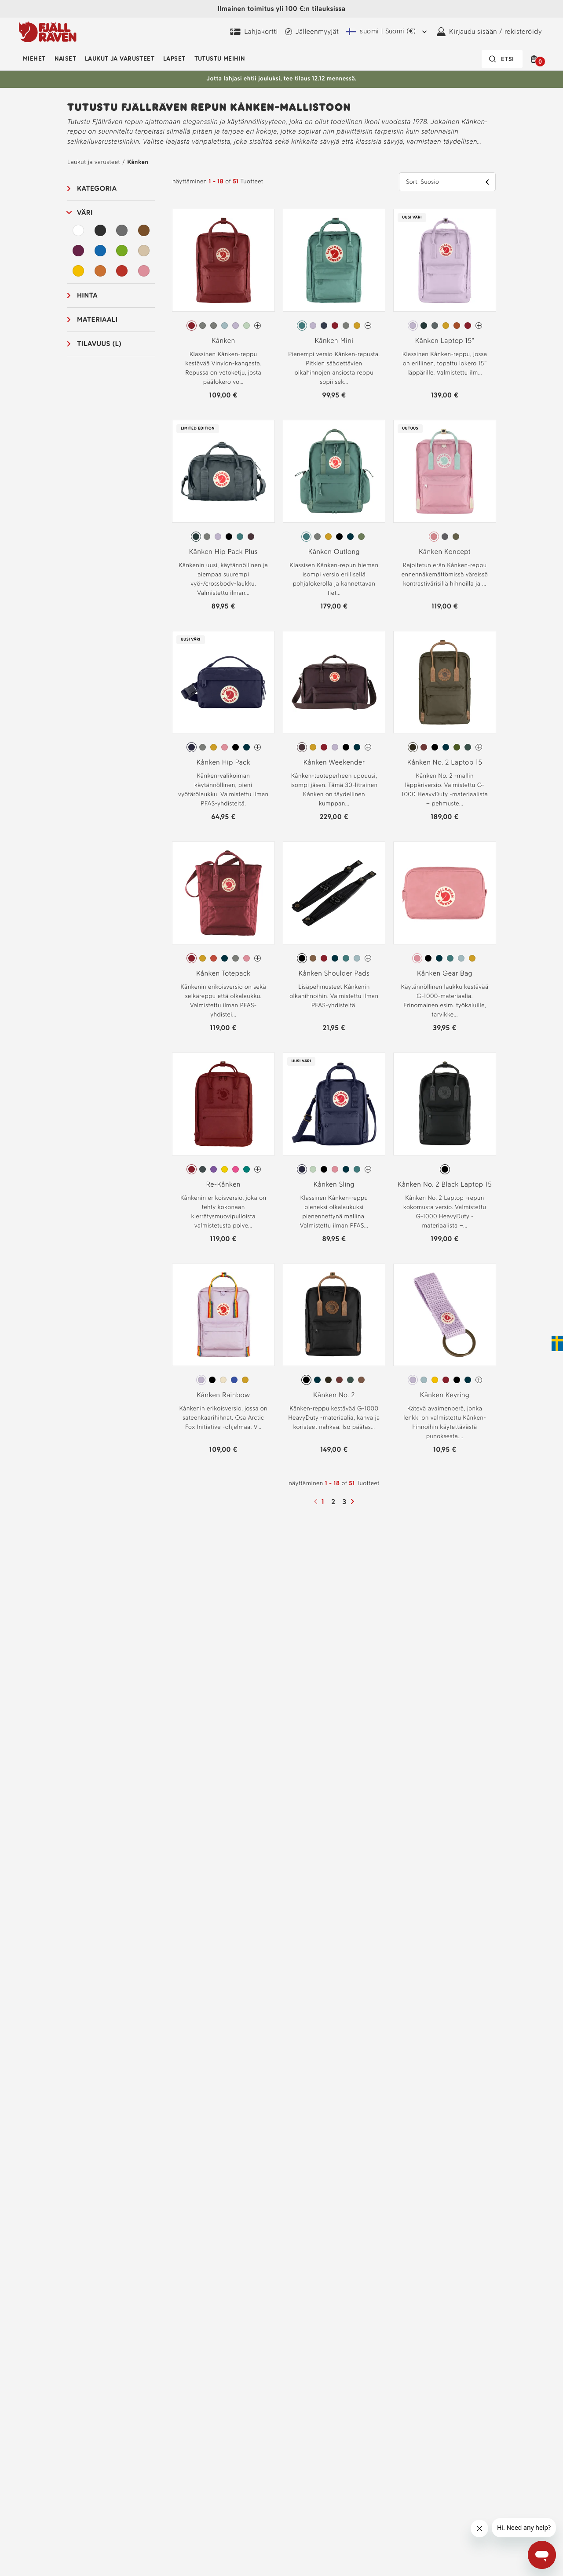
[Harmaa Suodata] (122, 230)
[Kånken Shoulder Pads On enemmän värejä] (368, 958)
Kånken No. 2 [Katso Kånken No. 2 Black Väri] (334, 1395)
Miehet (34, 58)
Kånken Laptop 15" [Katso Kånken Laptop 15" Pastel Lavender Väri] (445, 340)
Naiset (66, 58)
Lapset (174, 58)
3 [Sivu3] (345, 1502)
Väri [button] (85, 212)
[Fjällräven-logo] (48, 31)
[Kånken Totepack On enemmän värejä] (257, 958)
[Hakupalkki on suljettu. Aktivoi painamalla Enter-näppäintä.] (502, 59)
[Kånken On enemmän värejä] (257, 325)
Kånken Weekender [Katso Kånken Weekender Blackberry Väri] (334, 762)
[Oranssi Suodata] (100, 271)
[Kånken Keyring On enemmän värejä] (478, 1380)
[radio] (191, 326)
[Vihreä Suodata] (122, 250)
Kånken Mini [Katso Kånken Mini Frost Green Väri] (333, 340)
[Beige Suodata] (144, 250)
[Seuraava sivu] (353, 1501)
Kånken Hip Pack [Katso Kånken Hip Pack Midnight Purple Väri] (223, 762)
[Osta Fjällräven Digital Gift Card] (254, 31)
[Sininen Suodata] (100, 250)
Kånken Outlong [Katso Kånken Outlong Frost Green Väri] (334, 551)
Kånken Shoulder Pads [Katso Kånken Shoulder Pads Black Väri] (334, 973)
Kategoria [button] (97, 188)
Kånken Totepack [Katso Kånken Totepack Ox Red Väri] (223, 973)
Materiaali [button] (97, 319)
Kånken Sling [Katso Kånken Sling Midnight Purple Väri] (334, 1184)
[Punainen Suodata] (122, 271)
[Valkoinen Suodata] (78, 230)
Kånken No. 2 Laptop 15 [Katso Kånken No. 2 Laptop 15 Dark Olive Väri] (445, 762)
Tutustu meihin (219, 58)
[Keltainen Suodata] (78, 271)
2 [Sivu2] (334, 1502)
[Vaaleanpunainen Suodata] (144, 271)
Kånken (137, 162)
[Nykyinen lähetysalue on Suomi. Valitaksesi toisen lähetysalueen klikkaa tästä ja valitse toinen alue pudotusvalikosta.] (387, 31)
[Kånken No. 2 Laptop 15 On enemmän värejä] (478, 747)
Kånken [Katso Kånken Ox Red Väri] (223, 340)
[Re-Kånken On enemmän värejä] (257, 1169)
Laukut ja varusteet (119, 58)
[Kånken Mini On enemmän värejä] (368, 325)
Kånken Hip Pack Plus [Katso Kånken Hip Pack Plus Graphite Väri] (223, 551)
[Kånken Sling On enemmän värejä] (368, 1169)
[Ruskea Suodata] (144, 230)
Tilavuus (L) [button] (99, 343)
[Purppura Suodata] (78, 250)
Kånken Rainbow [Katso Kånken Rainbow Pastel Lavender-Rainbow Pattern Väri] (223, 1395)
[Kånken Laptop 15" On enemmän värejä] (478, 325)
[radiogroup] (223, 326)
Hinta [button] (87, 295)
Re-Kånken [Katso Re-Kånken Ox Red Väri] (223, 1184)
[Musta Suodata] (100, 230)
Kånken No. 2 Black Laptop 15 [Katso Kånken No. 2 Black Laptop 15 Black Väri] (445, 1184)
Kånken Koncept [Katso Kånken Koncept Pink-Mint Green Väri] (445, 551)
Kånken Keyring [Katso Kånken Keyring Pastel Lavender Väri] (445, 1395)
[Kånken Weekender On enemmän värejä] (368, 747)
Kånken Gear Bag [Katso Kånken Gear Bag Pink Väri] (444, 973)
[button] (535, 59)
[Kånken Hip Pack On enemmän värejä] (257, 747)
